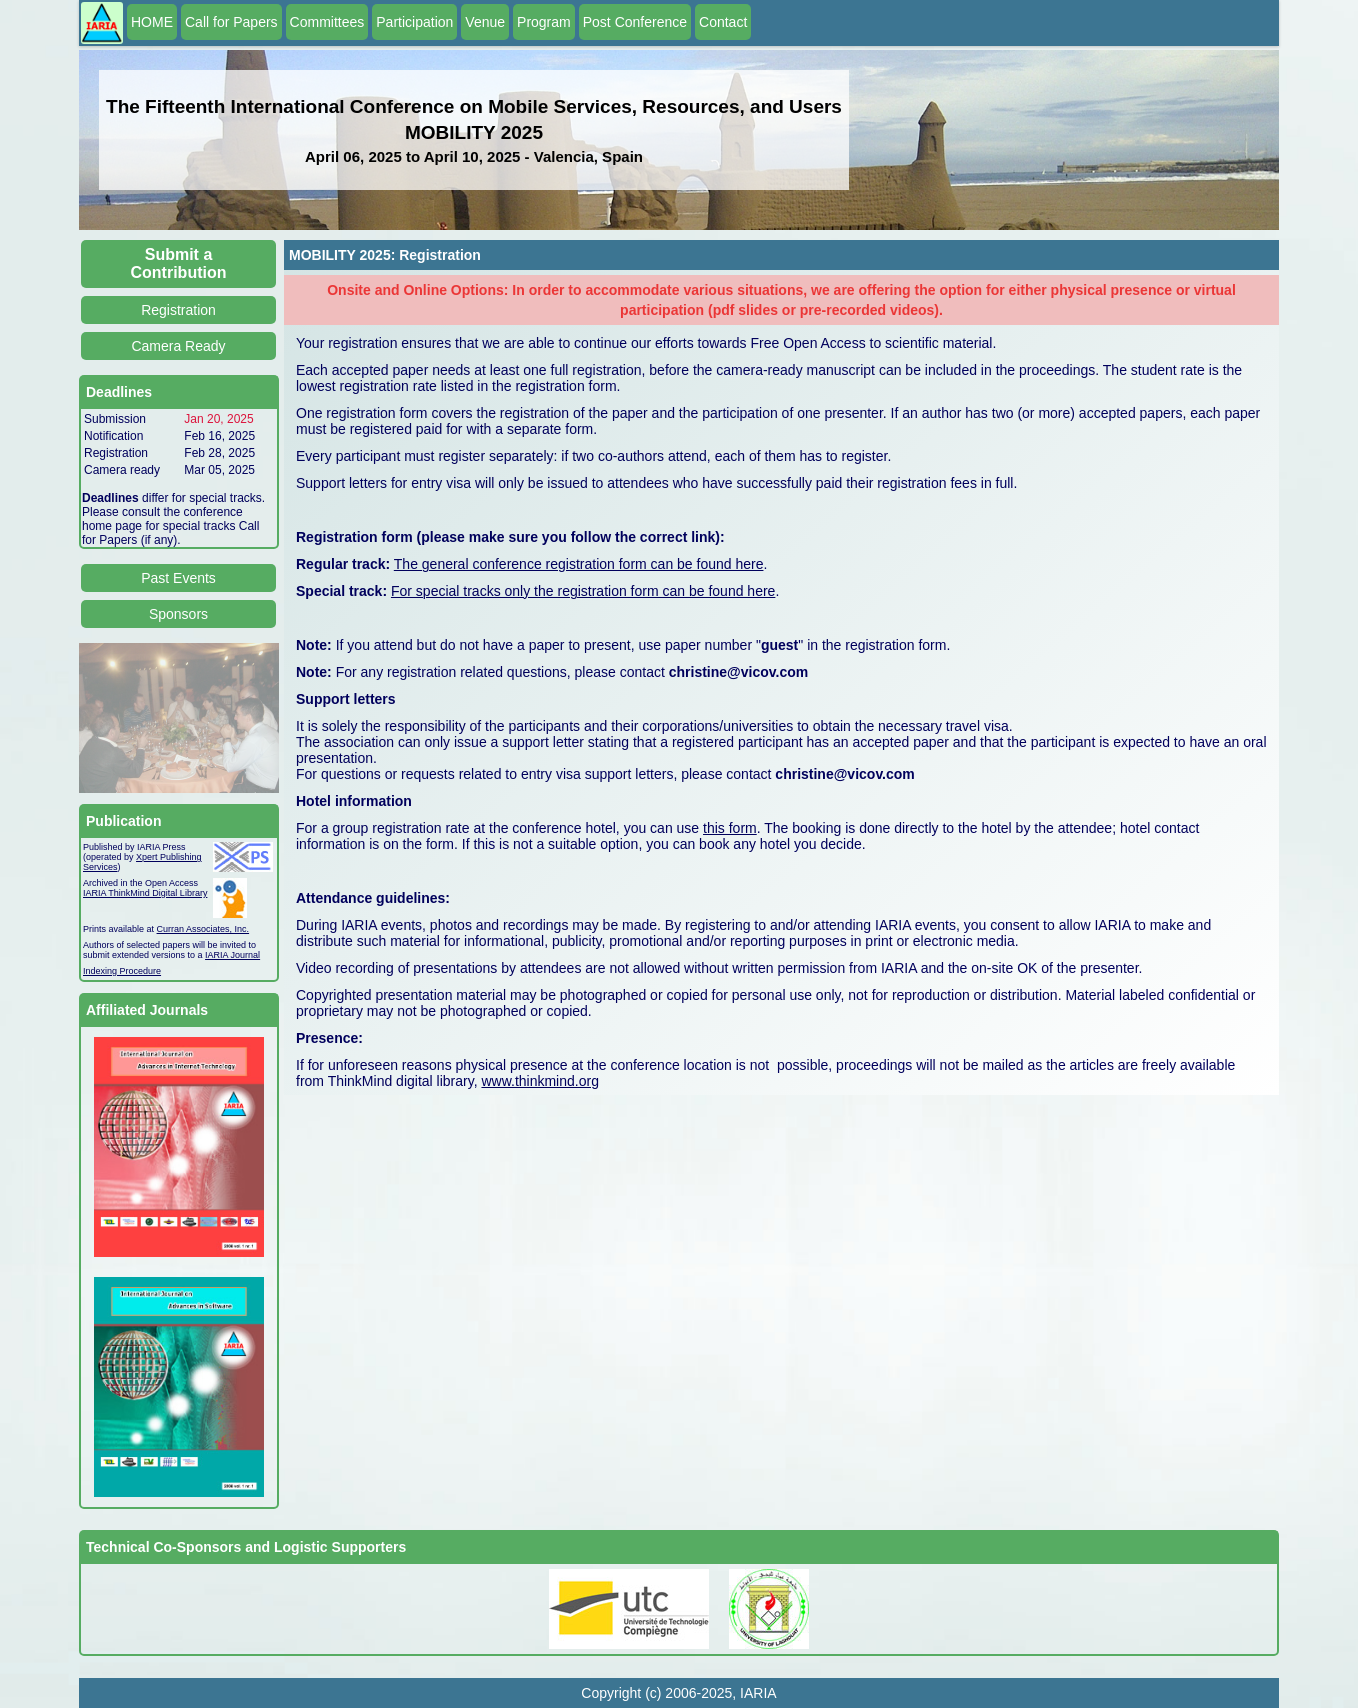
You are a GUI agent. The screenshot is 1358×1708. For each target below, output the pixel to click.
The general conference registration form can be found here (579, 564)
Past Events (178, 578)
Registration (178, 310)
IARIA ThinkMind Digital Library (145, 893)
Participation (414, 22)
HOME (152, 22)
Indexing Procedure (122, 971)
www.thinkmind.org (540, 1081)
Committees (327, 22)
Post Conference (635, 22)
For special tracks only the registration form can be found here (583, 591)
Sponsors (178, 614)
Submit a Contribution (179, 263)
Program (544, 22)
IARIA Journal (232, 955)
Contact (723, 22)
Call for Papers (231, 22)
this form (730, 828)
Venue (485, 22)
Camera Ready (178, 346)
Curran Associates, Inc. (203, 929)
